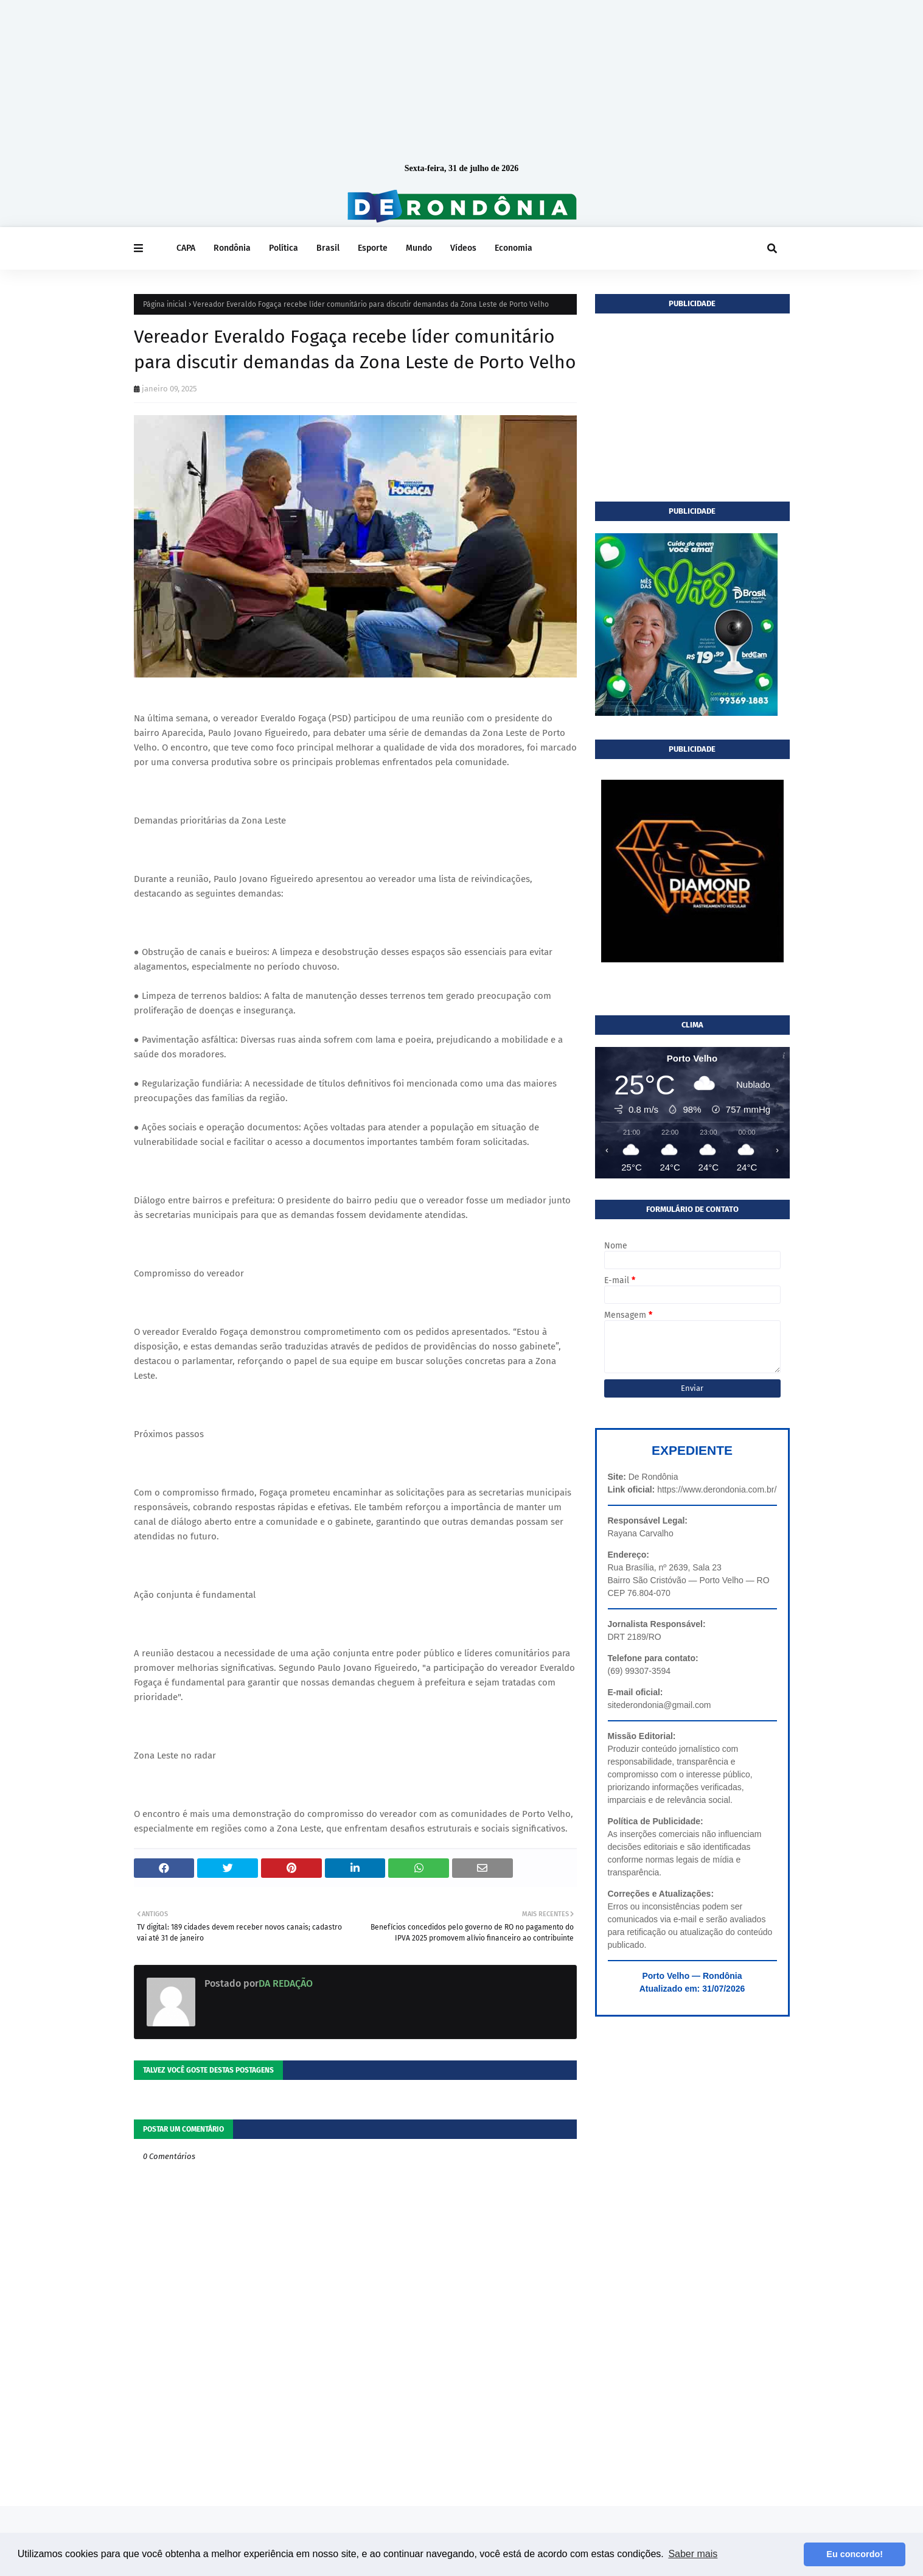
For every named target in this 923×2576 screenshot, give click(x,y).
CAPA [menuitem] (185, 248)
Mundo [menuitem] (419, 248)
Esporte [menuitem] (373, 248)
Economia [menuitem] (513, 248)
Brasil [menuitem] (328, 248)
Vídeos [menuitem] (463, 248)
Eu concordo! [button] (854, 2554)
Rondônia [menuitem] (232, 248)
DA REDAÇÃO (286, 1983)
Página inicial (165, 304)
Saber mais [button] (692, 2554)
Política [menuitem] (283, 248)
